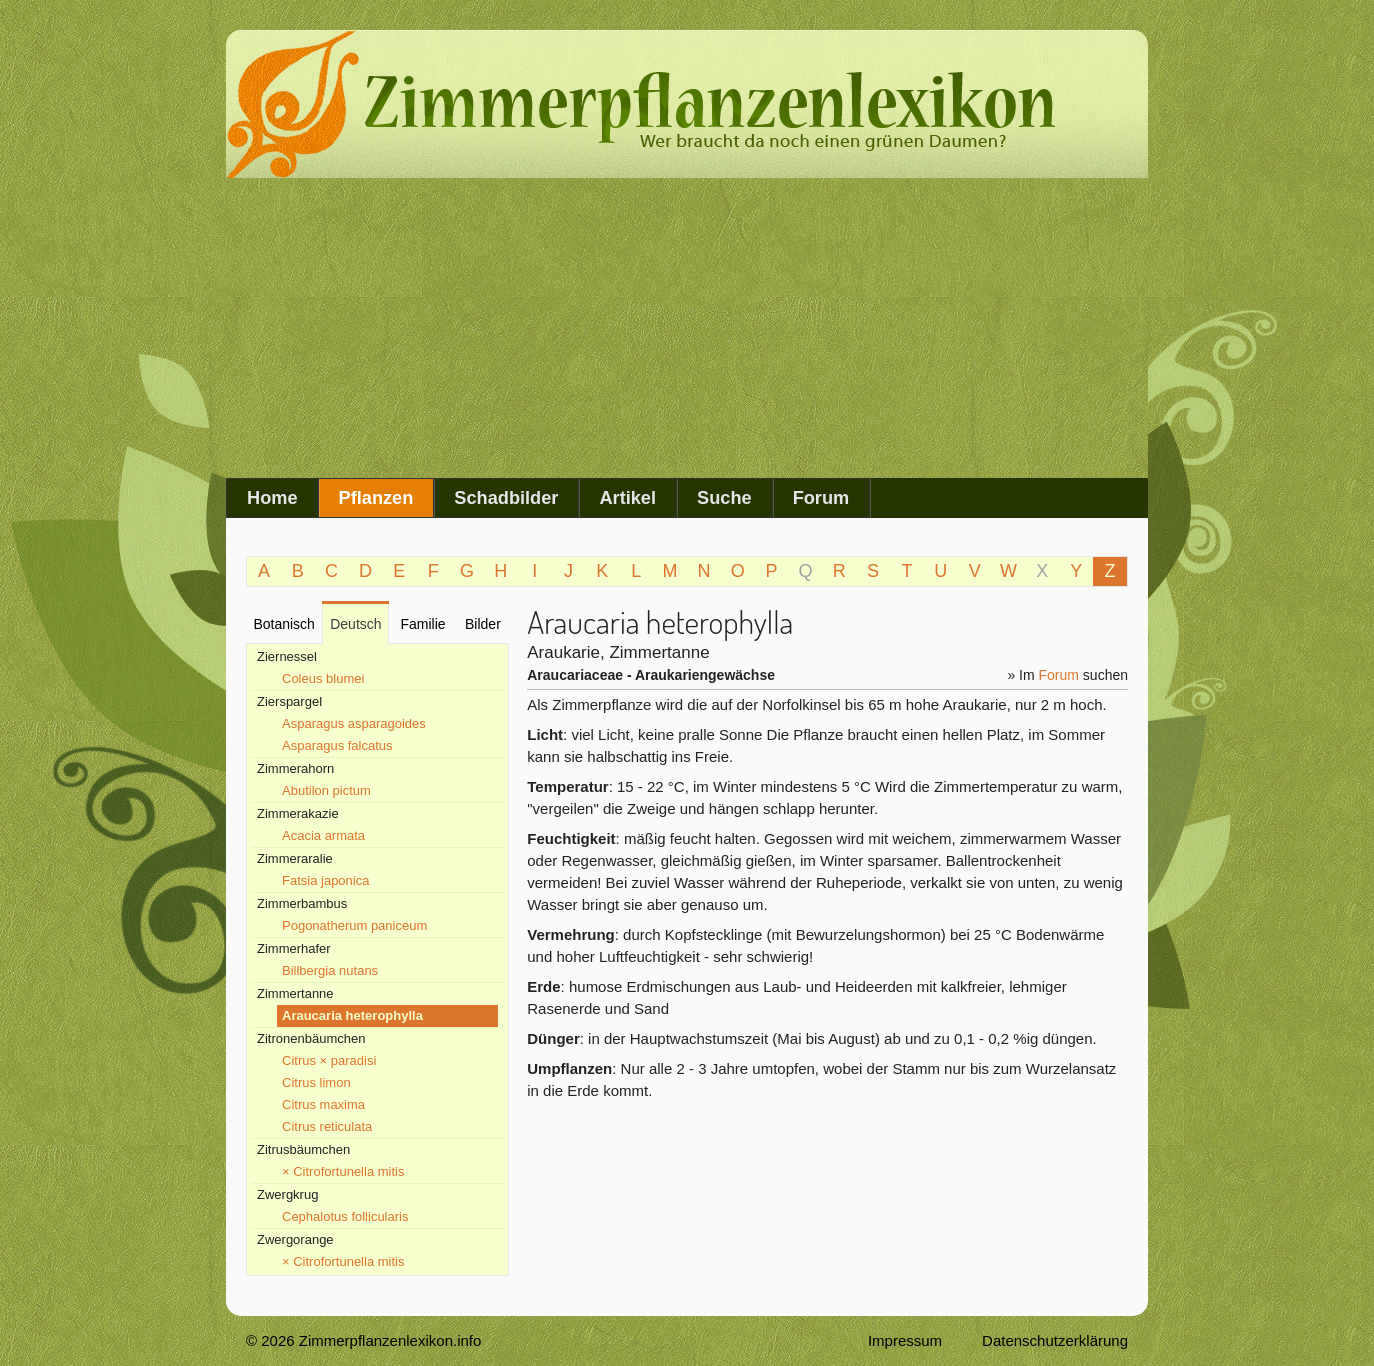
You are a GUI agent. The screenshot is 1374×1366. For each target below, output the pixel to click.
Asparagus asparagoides (354, 723)
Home (272, 498)
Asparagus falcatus (337, 745)
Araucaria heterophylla (352, 1015)
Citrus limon (316, 1082)
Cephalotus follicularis (345, 1216)
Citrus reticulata (327, 1126)
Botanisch (283, 624)
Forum (821, 498)
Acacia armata (323, 835)
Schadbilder (506, 498)
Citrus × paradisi (329, 1060)
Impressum (905, 1340)
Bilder (483, 624)
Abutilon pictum (326, 790)
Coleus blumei (323, 678)
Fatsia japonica (325, 880)
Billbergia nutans (330, 970)
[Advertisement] (687, 328)
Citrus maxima (323, 1104)
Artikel (627, 498)
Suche (724, 498)
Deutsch (355, 624)
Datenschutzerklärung (1055, 1340)
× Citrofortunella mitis (343, 1171)
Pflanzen (376, 498)
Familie (422, 624)
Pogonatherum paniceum (354, 925)
